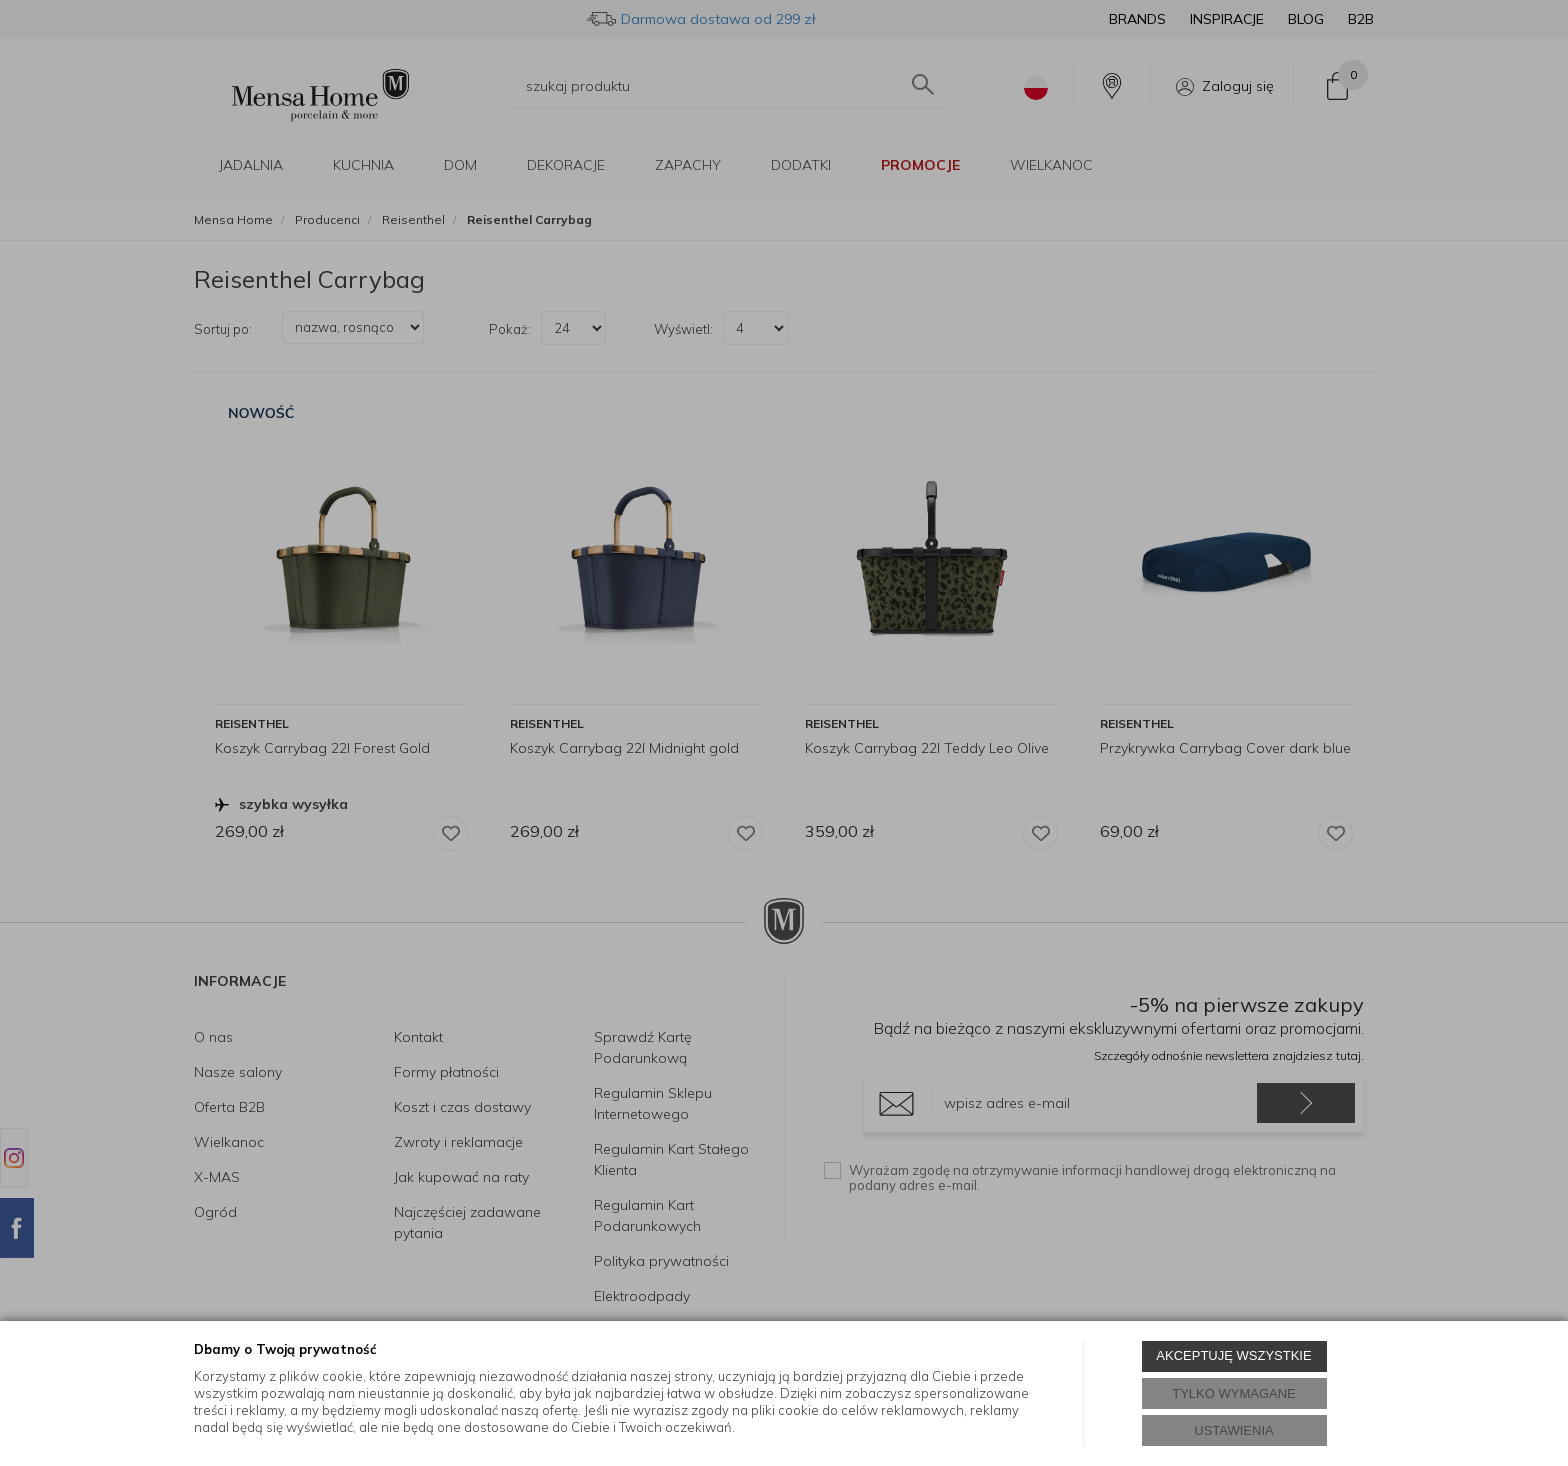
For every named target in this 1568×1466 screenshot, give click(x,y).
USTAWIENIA (1233, 1430)
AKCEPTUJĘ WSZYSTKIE (1233, 1355)
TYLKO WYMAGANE (1234, 1393)
